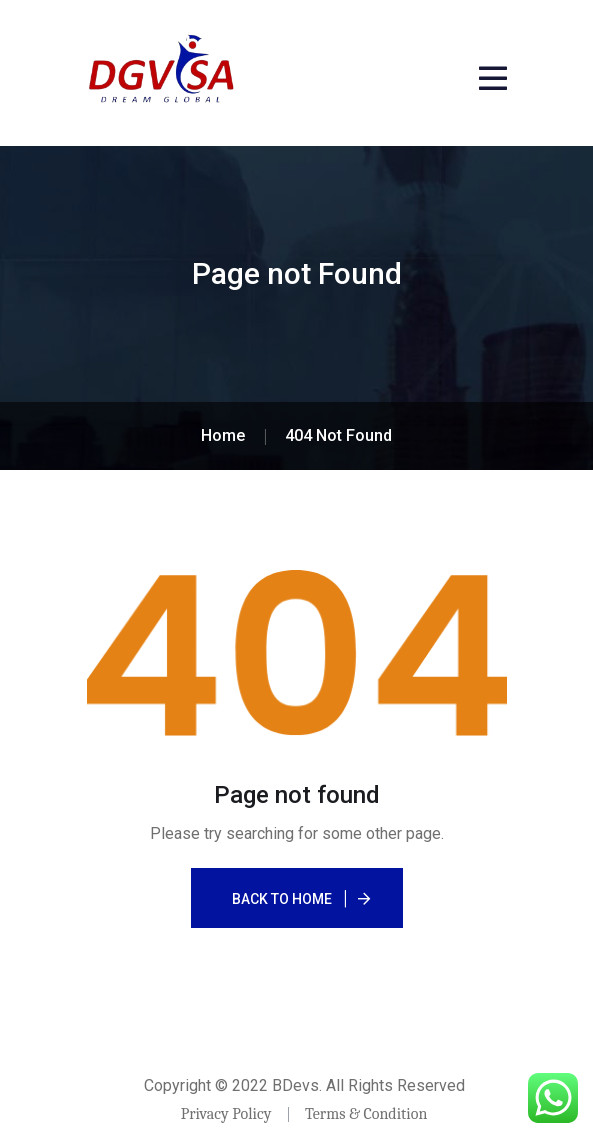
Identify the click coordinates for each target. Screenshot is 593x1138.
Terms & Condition (366, 1114)
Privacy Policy (226, 1114)
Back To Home (282, 899)
